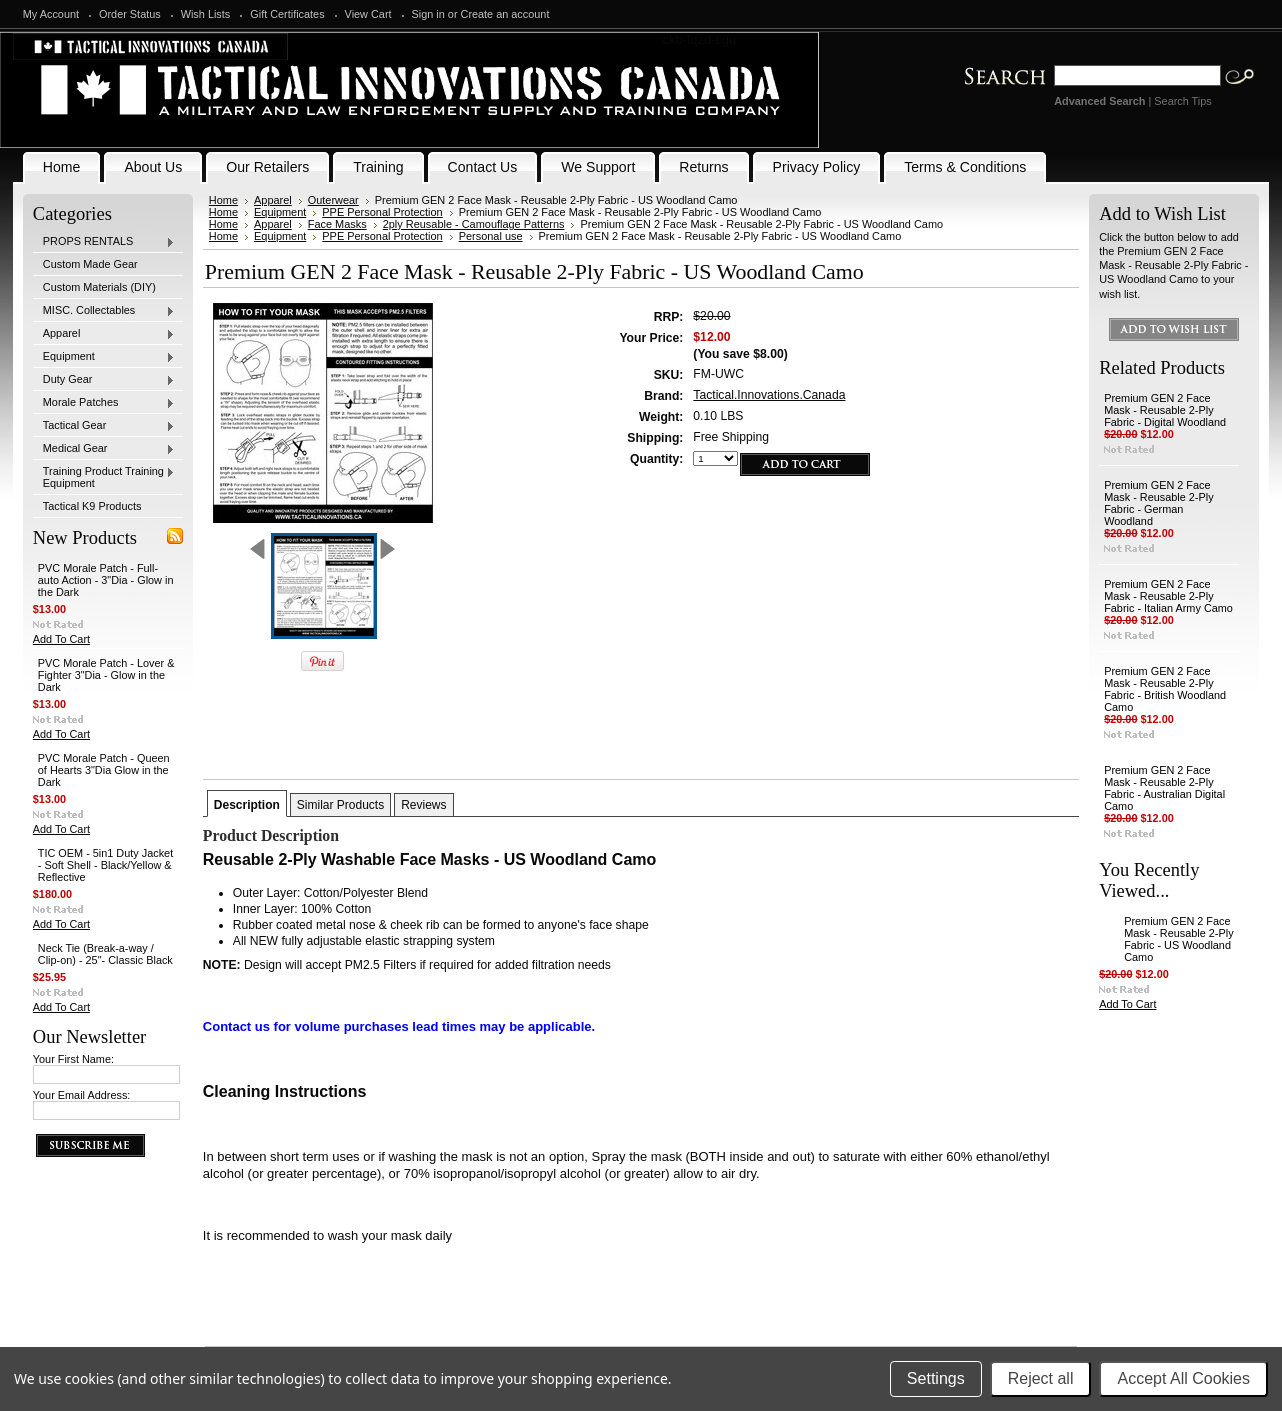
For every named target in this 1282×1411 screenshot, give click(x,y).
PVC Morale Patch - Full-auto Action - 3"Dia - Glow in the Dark (106, 580)
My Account (51, 14)
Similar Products (340, 805)
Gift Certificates (287, 14)
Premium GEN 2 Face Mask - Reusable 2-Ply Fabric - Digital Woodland (1165, 410)
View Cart (368, 14)
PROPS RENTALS (104, 242)
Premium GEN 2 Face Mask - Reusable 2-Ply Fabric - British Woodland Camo (1165, 689)
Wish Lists (206, 14)
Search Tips (1182, 101)
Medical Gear (104, 449)
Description (247, 805)
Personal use (491, 236)
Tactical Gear (104, 426)
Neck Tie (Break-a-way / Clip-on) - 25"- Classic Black (105, 954)
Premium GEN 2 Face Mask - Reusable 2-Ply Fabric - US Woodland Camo (1178, 939)
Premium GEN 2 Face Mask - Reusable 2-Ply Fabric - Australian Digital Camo (1164, 788)
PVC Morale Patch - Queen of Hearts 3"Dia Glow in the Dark (104, 770)
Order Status (130, 14)
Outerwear (333, 200)
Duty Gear (104, 380)
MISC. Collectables (104, 311)
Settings (936, 1378)
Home (223, 200)
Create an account (505, 14)
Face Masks (337, 224)
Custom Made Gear (90, 264)
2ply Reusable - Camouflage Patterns (474, 224)
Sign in (428, 14)
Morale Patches (104, 403)
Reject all (1041, 1378)
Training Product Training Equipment (104, 477)
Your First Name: (73, 1059)
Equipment (104, 357)
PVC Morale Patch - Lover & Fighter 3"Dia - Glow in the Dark (106, 675)
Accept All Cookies (1183, 1378)
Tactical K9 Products (92, 506)
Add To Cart (61, 639)
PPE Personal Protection (382, 212)
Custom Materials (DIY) (99, 287)
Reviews (423, 805)
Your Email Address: (82, 1095)
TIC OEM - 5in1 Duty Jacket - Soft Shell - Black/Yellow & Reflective (105, 865)
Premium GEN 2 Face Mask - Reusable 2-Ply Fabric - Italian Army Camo (1168, 596)
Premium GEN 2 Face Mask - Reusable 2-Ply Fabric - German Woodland (1158, 503)
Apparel (104, 334)
